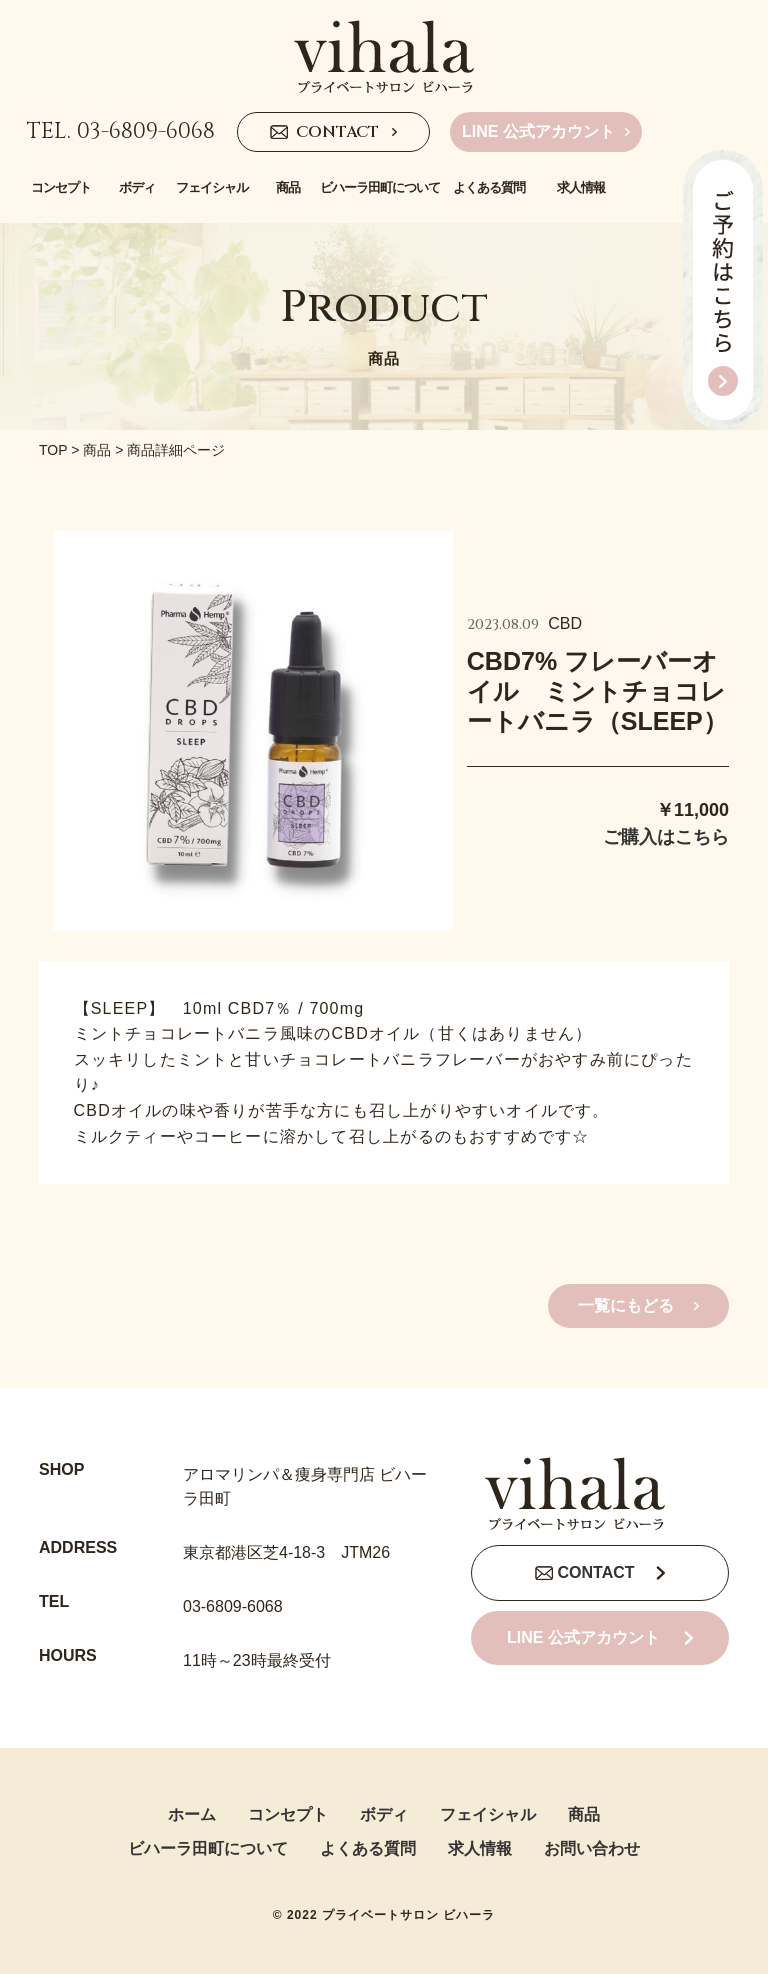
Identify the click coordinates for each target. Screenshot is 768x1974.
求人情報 (480, 1848)
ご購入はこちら (666, 837)
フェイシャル (488, 1814)
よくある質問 (368, 1848)
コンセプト (288, 1814)
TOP (53, 450)
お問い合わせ (592, 1848)
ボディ (384, 1814)
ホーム (192, 1814)
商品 (97, 450)
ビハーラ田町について (208, 1848)
